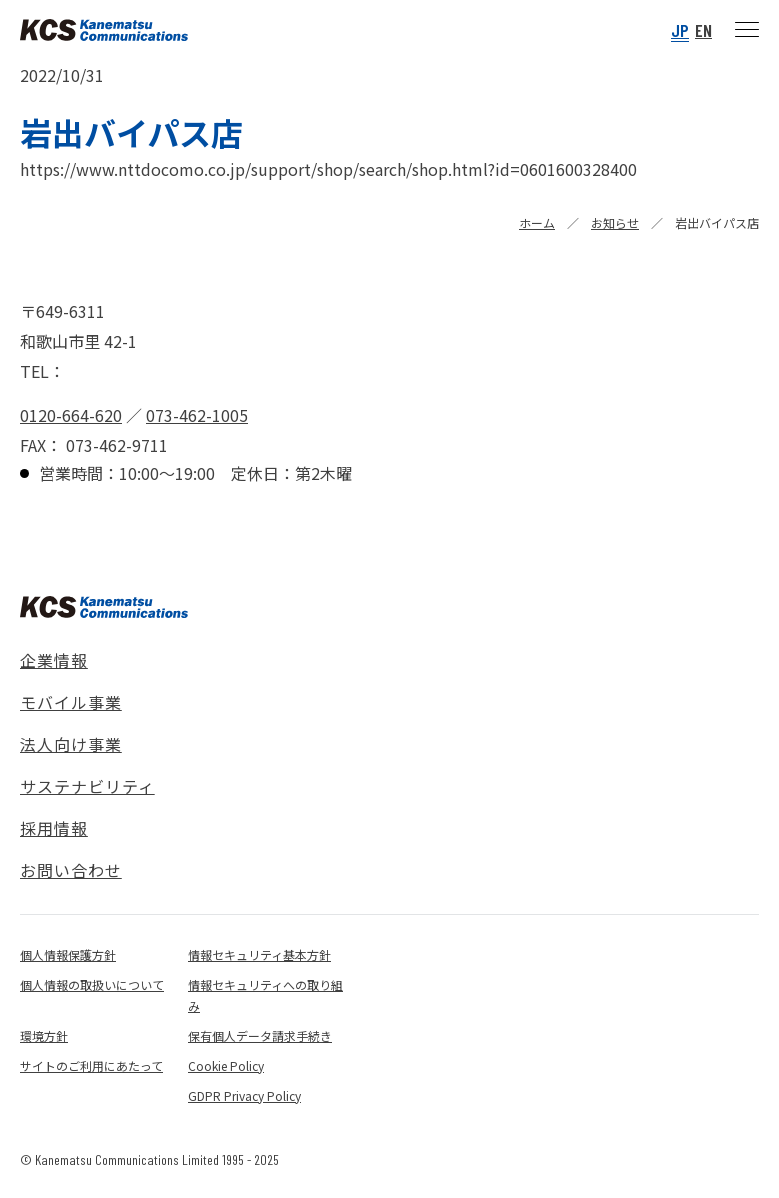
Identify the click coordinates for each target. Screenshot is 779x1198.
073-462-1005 (197, 415)
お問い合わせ (71, 870)
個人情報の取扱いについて (92, 984)
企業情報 (54, 660)
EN (703, 30)
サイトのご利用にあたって (91, 1065)
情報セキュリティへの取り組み (265, 995)
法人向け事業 (71, 744)
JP (680, 30)
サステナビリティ (87, 786)
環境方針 (44, 1035)
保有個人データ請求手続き (260, 1035)
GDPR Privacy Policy (244, 1095)
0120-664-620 (71, 415)
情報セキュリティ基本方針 (259, 954)
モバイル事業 (71, 702)
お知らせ (615, 222)
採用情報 (54, 828)
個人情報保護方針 (68, 954)
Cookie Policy (226, 1065)
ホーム (537, 222)
